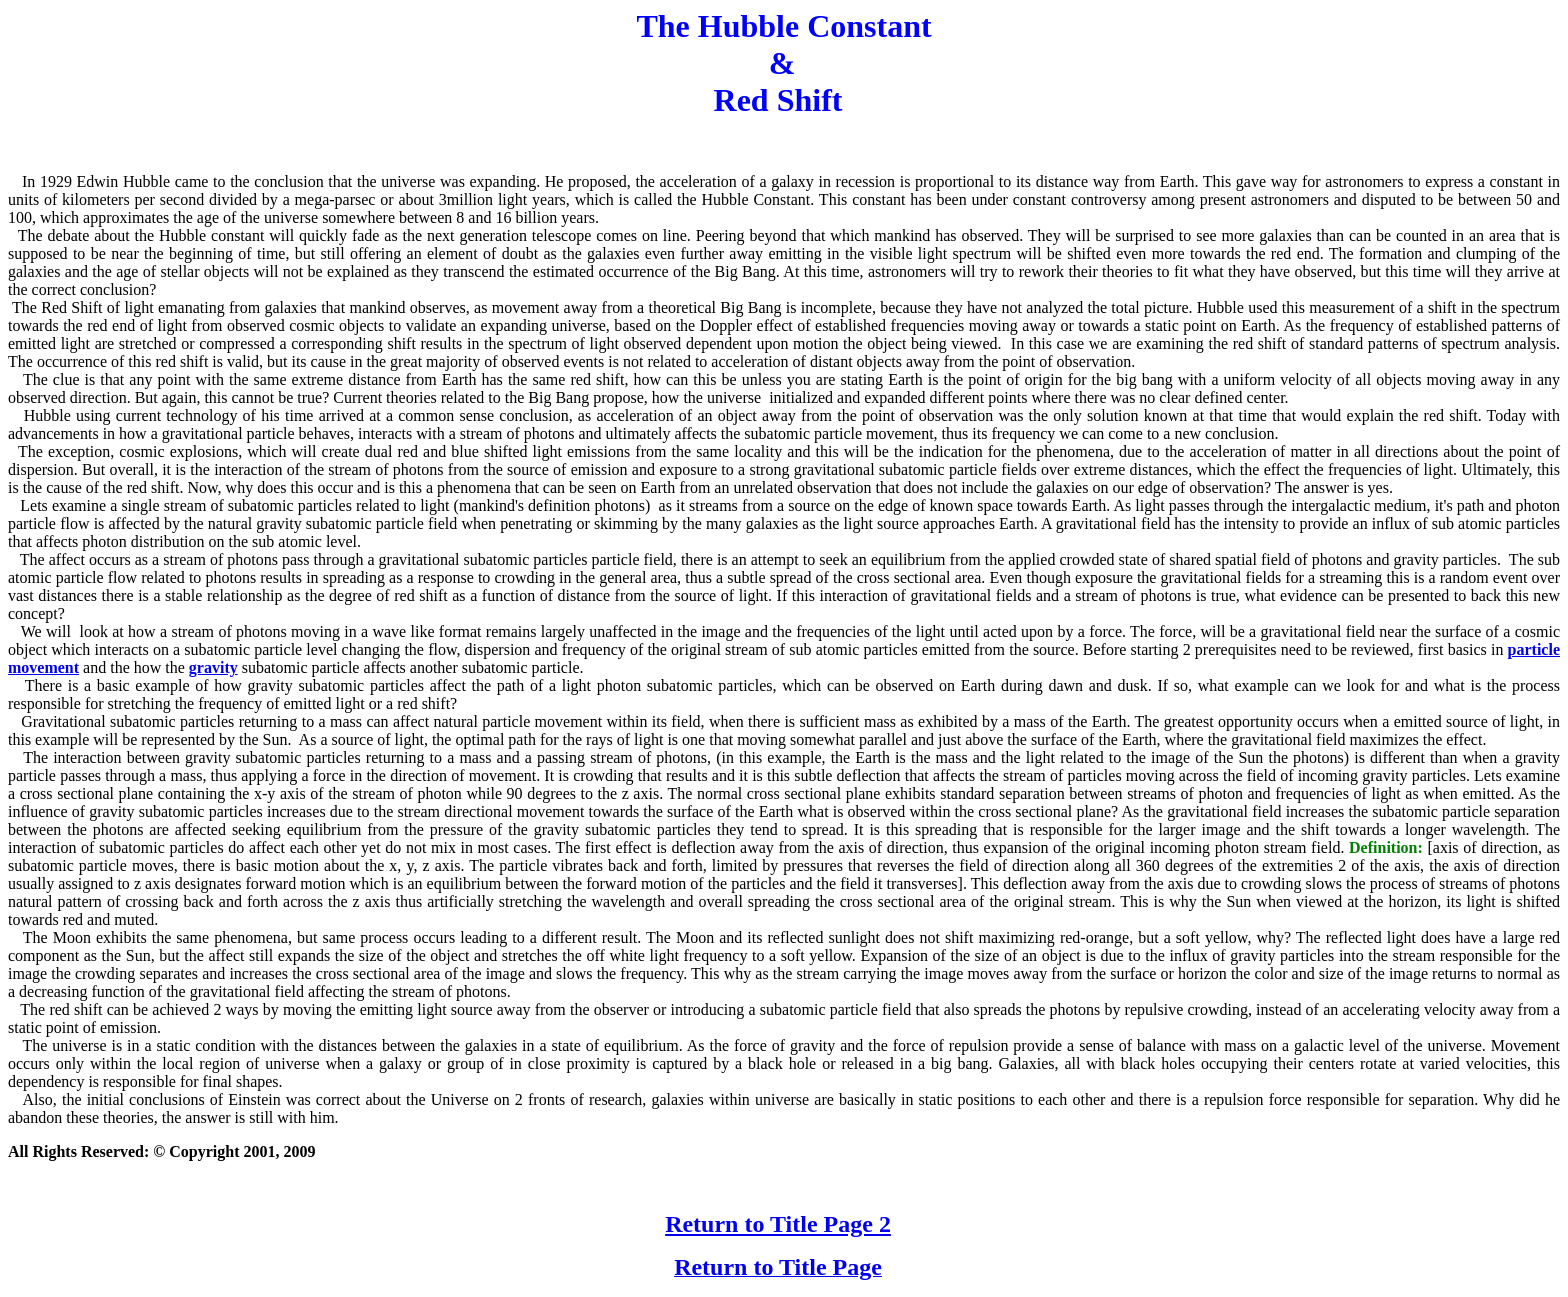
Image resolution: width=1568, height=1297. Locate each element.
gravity (213, 667)
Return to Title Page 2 (778, 1224)
